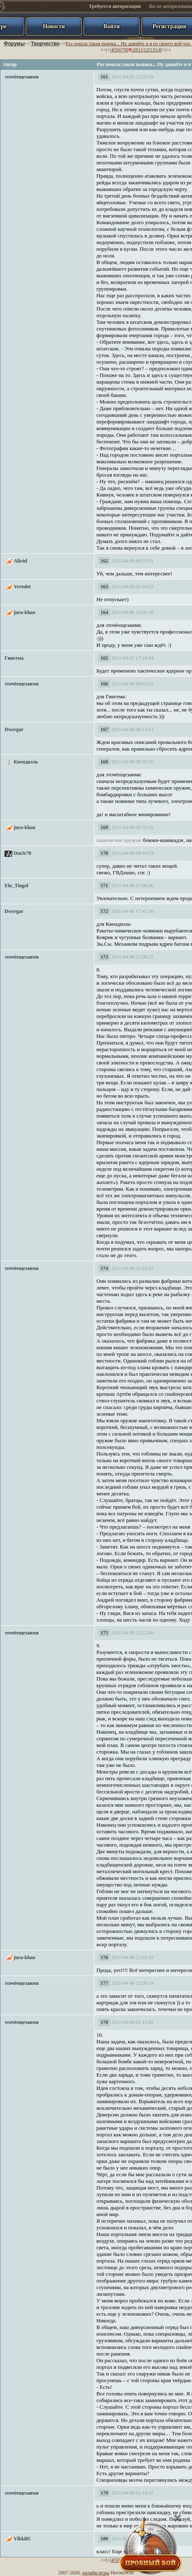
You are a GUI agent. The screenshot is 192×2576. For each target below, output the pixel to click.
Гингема (14, 658)
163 (104, 587)
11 (140, 50)
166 (104, 684)
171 (104, 885)
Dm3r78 (22, 853)
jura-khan (24, 612)
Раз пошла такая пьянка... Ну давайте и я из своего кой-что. (129, 43)
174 (104, 1268)
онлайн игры (95, 2573)
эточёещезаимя (22, 77)
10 (134, 50)
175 (104, 1633)
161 (104, 77)
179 (104, 2493)
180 (104, 2539)
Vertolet (22, 587)
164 (104, 612)
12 (146, 50)
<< (103, 50)
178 (104, 2022)
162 (104, 561)
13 (152, 50)
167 (104, 729)
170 (104, 853)
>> (168, 50)
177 (104, 1983)
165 (104, 658)
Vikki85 (22, 2539)
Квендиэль (26, 762)
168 (104, 762)
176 (104, 1957)
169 (104, 827)
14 (158, 50)
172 (104, 911)
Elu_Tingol (16, 885)
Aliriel (20, 561)
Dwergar (14, 729)
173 (104, 957)
